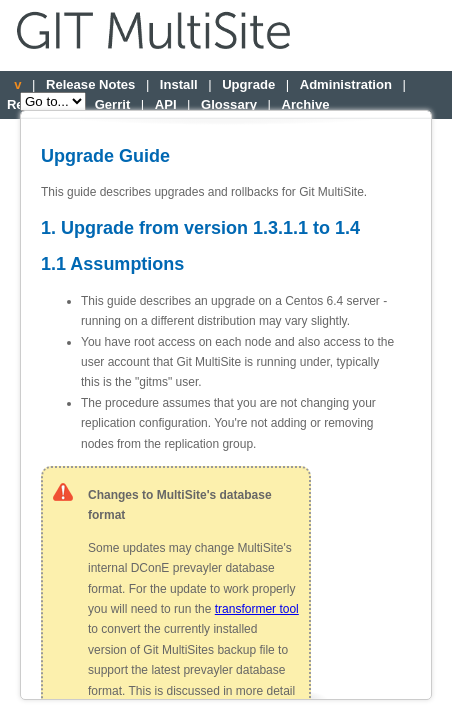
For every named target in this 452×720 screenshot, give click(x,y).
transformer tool (257, 609)
